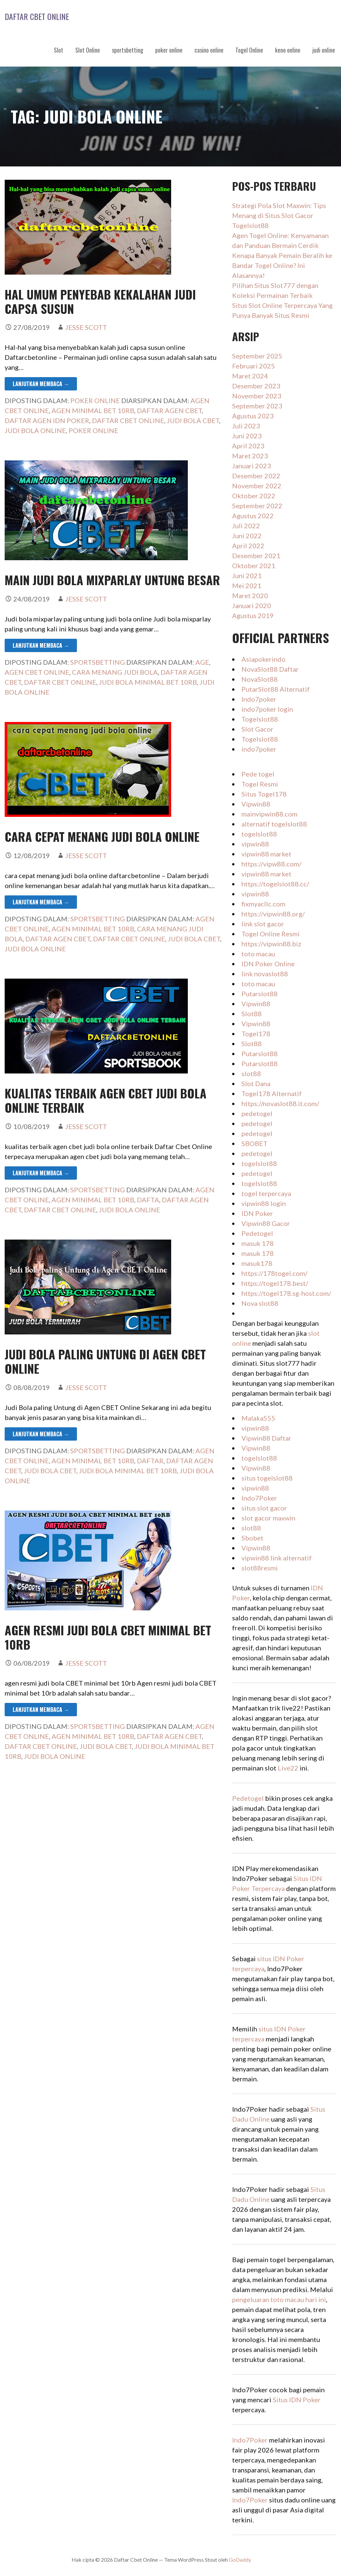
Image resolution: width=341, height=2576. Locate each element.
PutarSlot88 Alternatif (275, 689)
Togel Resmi (259, 784)
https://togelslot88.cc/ (275, 884)
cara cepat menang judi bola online (102, 836)
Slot (58, 50)
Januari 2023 (251, 466)
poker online (168, 50)
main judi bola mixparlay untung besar (112, 579)
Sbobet (252, 1538)
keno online (287, 50)
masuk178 (256, 1263)
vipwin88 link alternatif (276, 1558)
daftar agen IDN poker (47, 420)
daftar (150, 1461)
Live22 (288, 1768)
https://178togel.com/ (274, 1273)
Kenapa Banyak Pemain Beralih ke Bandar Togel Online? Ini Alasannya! (282, 265)
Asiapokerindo (263, 659)
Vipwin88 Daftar (266, 1438)
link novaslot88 (264, 974)
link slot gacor (262, 924)
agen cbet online (37, 672)
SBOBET (254, 1143)
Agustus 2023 (253, 416)
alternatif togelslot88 (274, 824)
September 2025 (257, 356)
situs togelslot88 (267, 1478)
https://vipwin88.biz (271, 944)
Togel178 (255, 1034)
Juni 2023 (247, 436)
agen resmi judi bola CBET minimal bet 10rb (108, 1637)
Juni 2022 (247, 536)
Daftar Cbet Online (37, 16)
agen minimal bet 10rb (93, 410)
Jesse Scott (86, 327)
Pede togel (257, 774)
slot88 (251, 1073)
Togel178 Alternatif (271, 1093)
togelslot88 (259, 834)
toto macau (258, 954)
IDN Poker (257, 1213)
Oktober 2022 (253, 496)
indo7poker (258, 749)
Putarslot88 (259, 994)
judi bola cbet (193, 420)
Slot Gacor (257, 729)
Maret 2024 (250, 376)
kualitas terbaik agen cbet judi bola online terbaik (105, 1100)
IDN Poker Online (268, 964)
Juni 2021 (247, 576)
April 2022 (248, 546)
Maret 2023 (250, 456)
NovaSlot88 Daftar (270, 669)
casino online (208, 50)
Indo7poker (258, 699)
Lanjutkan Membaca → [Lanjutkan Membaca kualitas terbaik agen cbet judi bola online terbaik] (41, 1173)
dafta (148, 1200)
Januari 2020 (251, 605)
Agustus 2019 (253, 615)
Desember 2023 (256, 386)
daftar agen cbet (169, 410)
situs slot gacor (264, 1508)
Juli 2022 (246, 526)
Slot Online (87, 50)
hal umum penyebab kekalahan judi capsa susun (100, 301)
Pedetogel (257, 1233)
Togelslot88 (259, 719)
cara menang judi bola (115, 672)
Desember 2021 (256, 556)
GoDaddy (240, 2559)
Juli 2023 (246, 426)
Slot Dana (255, 1083)
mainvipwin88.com (269, 814)
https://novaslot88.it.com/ (280, 1103)
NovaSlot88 (259, 679)
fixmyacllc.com (263, 904)
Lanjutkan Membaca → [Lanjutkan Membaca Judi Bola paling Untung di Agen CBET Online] (41, 1434)
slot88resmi (259, 1568)
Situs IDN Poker (297, 2400)
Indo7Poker (259, 1498)
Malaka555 (258, 1418)
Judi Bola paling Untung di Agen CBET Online (105, 1361)
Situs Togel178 (264, 794)
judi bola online (35, 430)
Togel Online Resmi (270, 934)
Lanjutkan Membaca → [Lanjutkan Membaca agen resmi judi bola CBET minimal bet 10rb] (41, 1710)
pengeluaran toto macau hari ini (279, 2299)
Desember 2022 (256, 476)
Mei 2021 (246, 585)
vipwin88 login (263, 1203)
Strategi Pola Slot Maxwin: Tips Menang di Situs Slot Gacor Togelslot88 (279, 215)
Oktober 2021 (253, 566)
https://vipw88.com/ (271, 864)
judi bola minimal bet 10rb (148, 682)
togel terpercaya (266, 1193)
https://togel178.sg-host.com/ (286, 1293)
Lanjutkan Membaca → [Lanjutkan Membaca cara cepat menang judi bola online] (41, 902)
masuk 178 (257, 1243)
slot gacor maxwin (268, 1518)
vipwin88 (255, 844)
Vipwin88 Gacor (265, 1223)
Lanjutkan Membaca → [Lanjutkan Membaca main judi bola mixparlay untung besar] (41, 645)
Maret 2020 (250, 595)
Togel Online (249, 50)
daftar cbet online (128, 420)
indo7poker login (267, 709)
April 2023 (248, 446)
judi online (323, 50)
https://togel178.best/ (274, 1283)
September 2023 (257, 406)
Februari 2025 (253, 366)
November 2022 (256, 486)
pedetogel (256, 1113)
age (202, 662)
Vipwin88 (255, 804)
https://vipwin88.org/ (273, 914)
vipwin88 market (266, 854)
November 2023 (256, 396)
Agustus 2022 (253, 516)
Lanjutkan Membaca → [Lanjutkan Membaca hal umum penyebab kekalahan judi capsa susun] (41, 384)
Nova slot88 (259, 1303)
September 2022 (257, 506)
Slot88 (251, 1014)
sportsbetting (127, 50)
